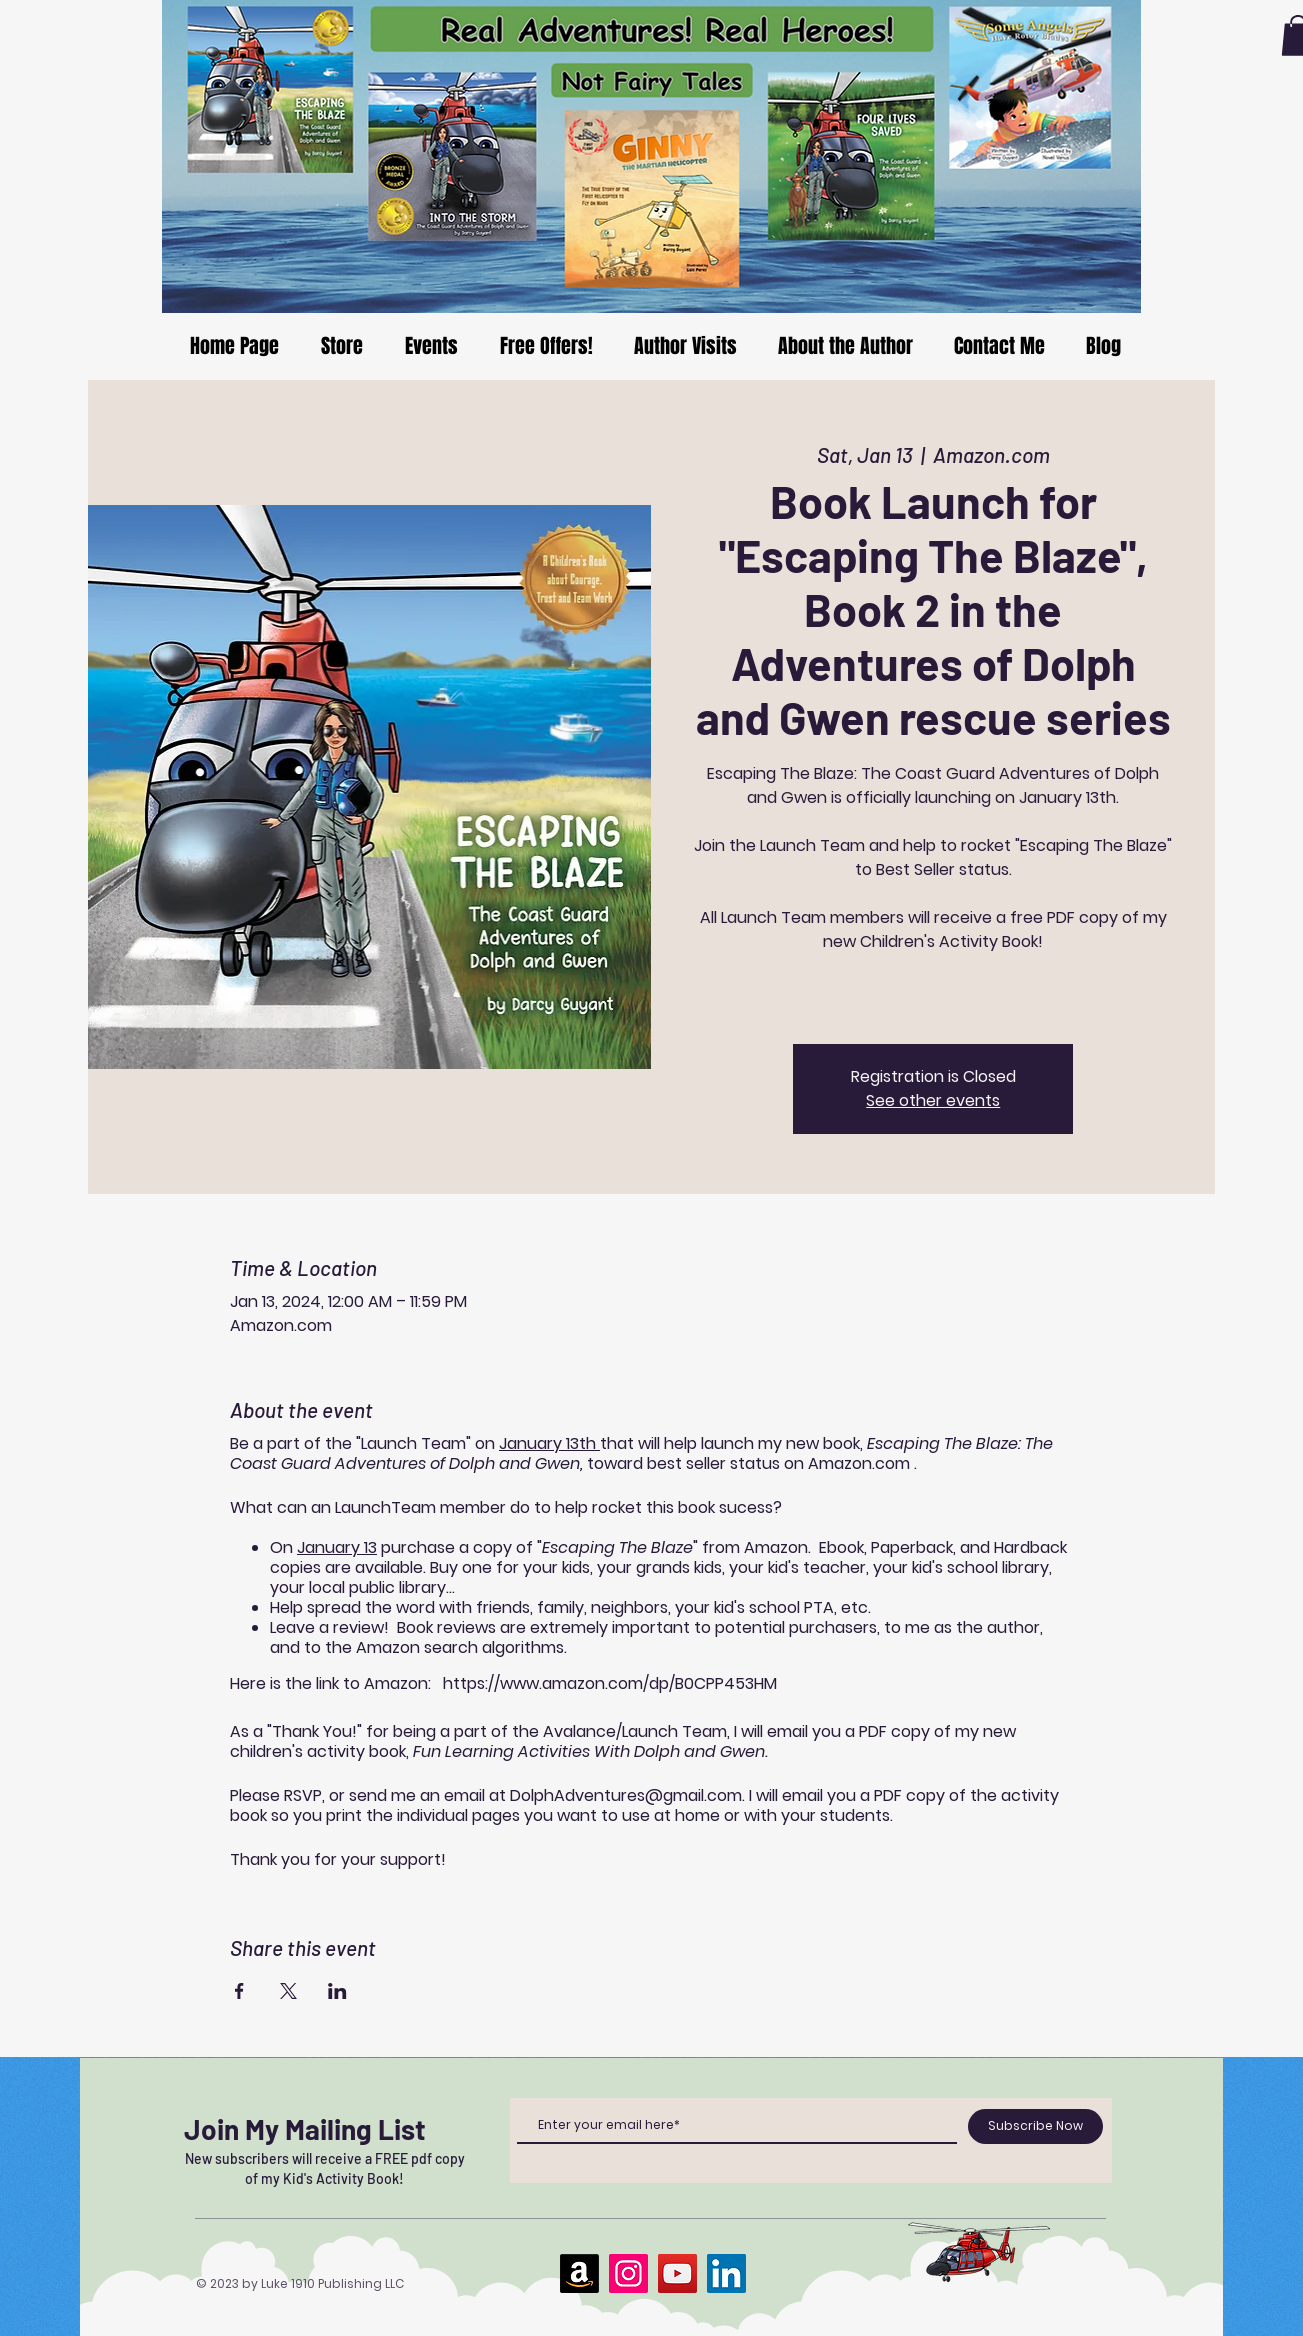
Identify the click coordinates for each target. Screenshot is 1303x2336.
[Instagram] (628, 2273)
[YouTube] (677, 2273)
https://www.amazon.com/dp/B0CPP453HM (610, 1683)
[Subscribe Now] (1035, 2126)
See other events (933, 1100)
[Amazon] (579, 2273)
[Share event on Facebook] (239, 1991)
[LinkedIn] (726, 2273)
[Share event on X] (288, 1991)
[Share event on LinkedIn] (337, 1991)
